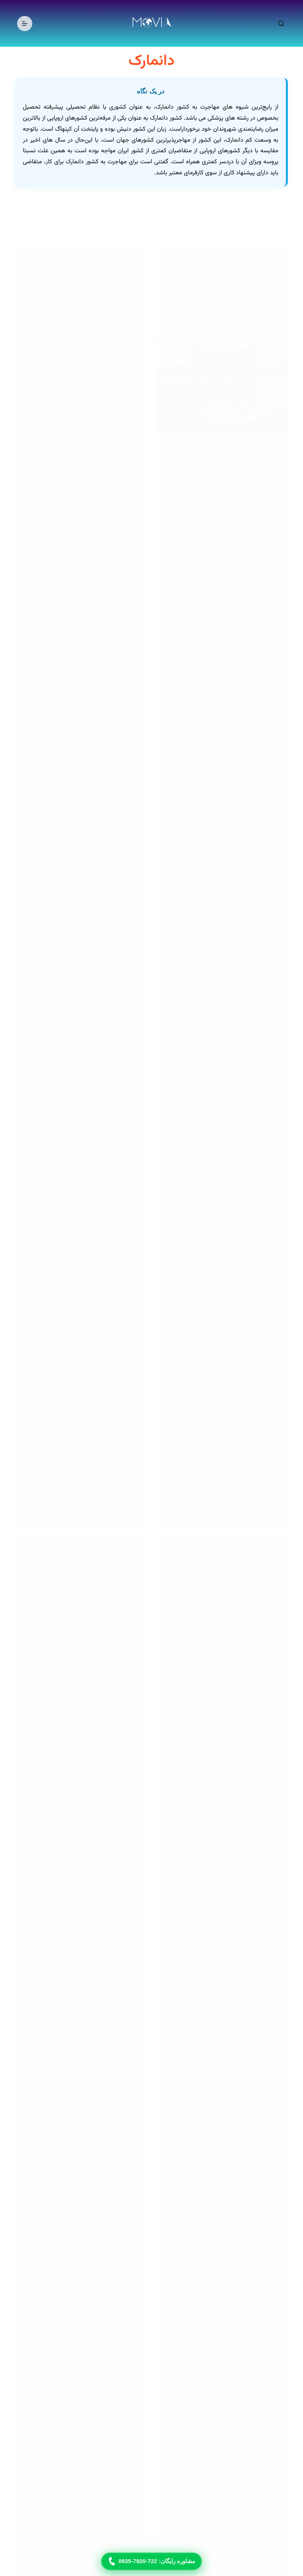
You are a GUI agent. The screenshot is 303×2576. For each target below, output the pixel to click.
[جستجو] (281, 23)
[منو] (24, 23)
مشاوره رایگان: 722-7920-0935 (151, 2561)
